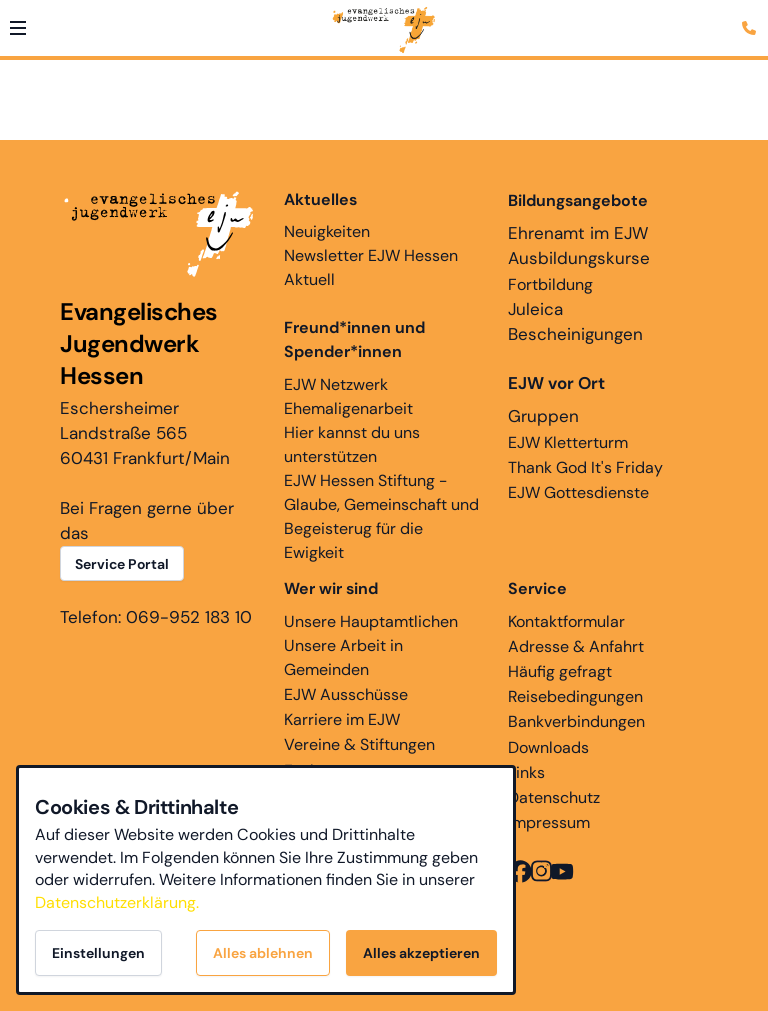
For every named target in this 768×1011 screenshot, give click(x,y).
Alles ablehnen (263, 953)
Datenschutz (554, 797)
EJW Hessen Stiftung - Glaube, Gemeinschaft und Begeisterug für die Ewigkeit (381, 516)
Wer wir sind (331, 588)
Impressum (549, 822)
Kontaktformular (566, 621)
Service (537, 588)
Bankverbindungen (576, 721)
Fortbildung (550, 284)
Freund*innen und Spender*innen (354, 339)
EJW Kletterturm (568, 442)
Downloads (548, 747)
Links (526, 772)
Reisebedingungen (575, 696)
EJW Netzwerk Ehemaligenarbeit (348, 396)
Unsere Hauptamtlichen (371, 621)
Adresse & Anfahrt (576, 646)
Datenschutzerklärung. (117, 902)
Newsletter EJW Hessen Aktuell (371, 267)
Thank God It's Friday (585, 467)
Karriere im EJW (342, 719)
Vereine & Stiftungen (359, 744)
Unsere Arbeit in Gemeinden (343, 657)
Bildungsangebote (578, 200)
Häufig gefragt (560, 671)
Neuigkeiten (327, 215)
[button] (18, 28)
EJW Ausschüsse (346, 694)
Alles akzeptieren (421, 953)
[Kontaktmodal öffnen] (752, 16)
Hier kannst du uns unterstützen (352, 444)
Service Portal (122, 564)
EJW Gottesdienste (578, 492)
